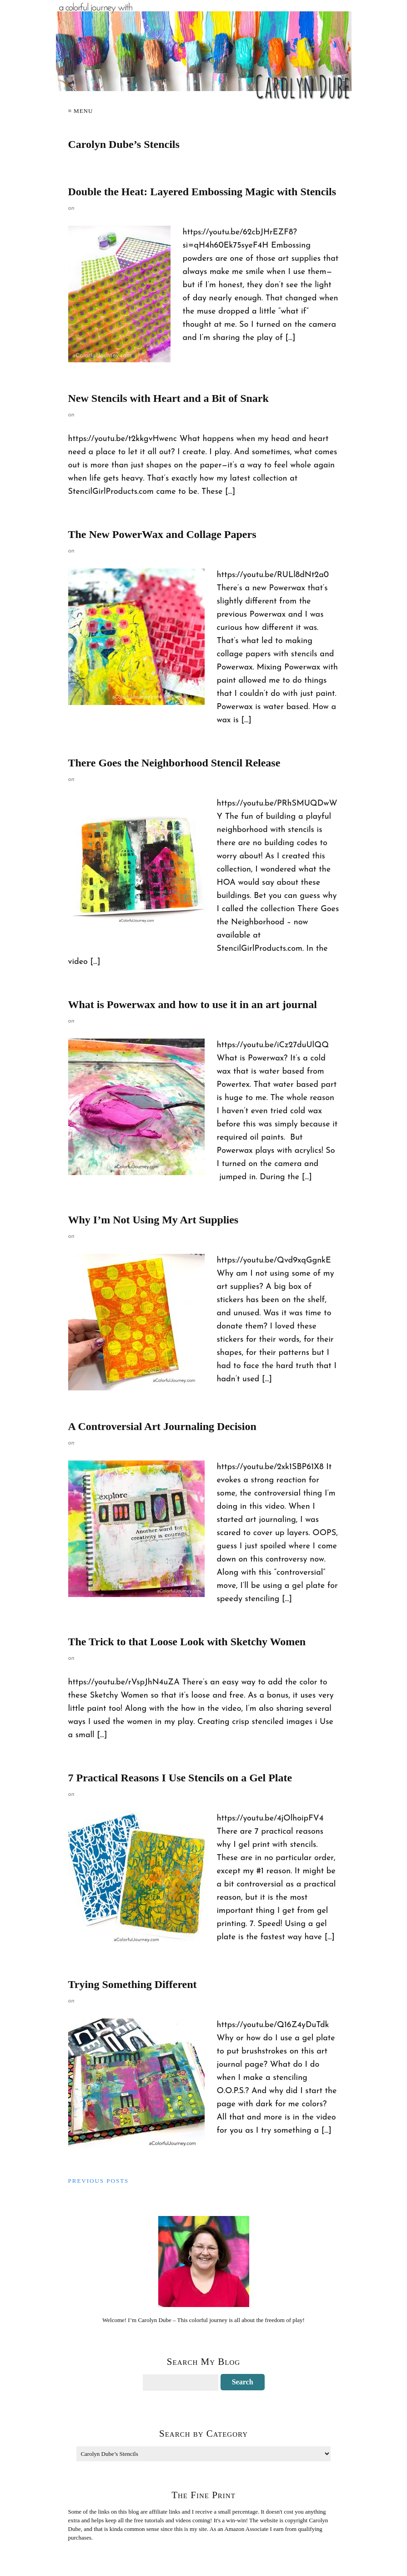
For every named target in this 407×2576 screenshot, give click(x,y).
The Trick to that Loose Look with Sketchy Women (187, 1642)
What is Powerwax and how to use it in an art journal (192, 1004)
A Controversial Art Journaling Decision (162, 1426)
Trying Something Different (132, 1984)
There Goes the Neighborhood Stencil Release (174, 763)
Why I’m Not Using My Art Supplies (153, 1220)
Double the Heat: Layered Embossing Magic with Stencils (202, 192)
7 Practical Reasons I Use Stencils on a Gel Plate (180, 1778)
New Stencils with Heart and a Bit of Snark (168, 398)
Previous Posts (98, 2180)
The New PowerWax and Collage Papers (162, 534)
